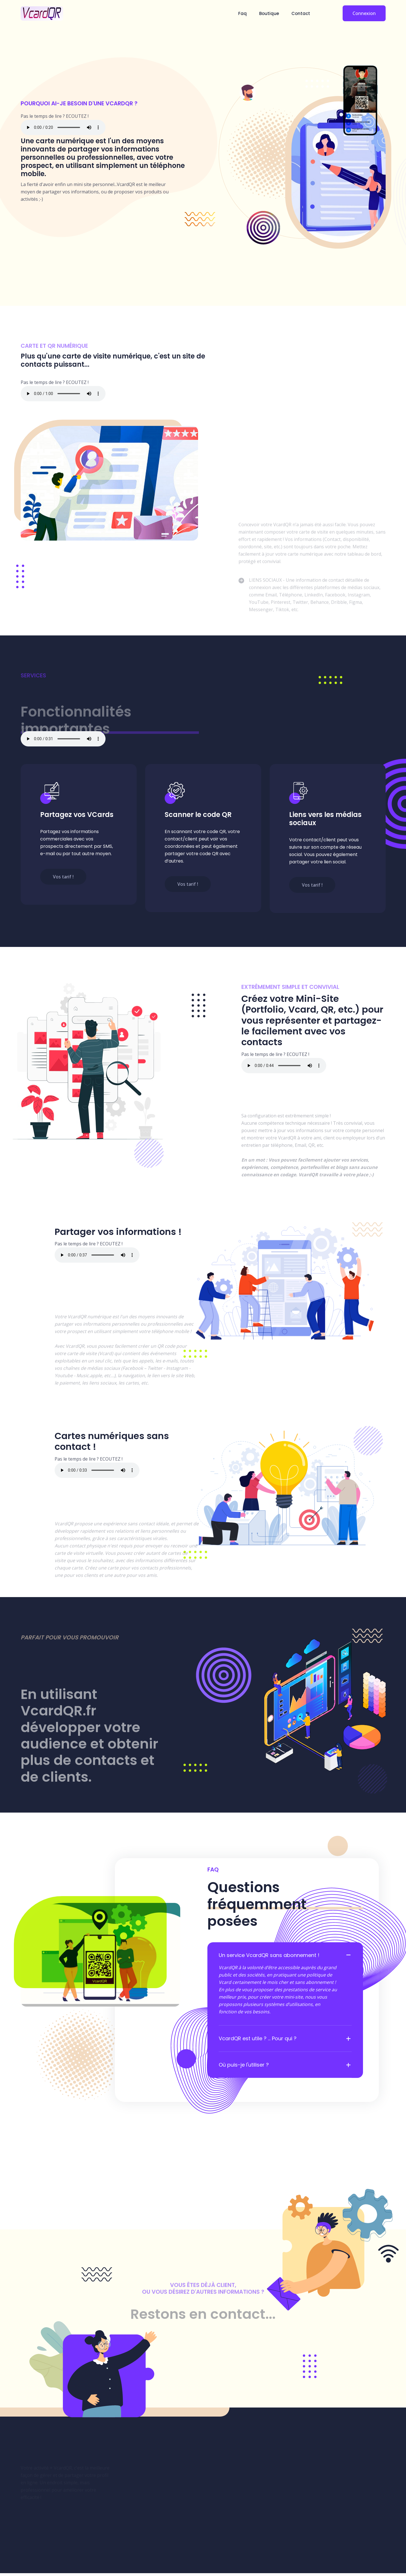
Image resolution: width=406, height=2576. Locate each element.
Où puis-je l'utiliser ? (244, 2067)
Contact (300, 13)
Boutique (269, 13)
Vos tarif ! (63, 875)
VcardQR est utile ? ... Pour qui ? (258, 2041)
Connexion (364, 13)
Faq (242, 13)
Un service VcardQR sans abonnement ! (269, 1957)
